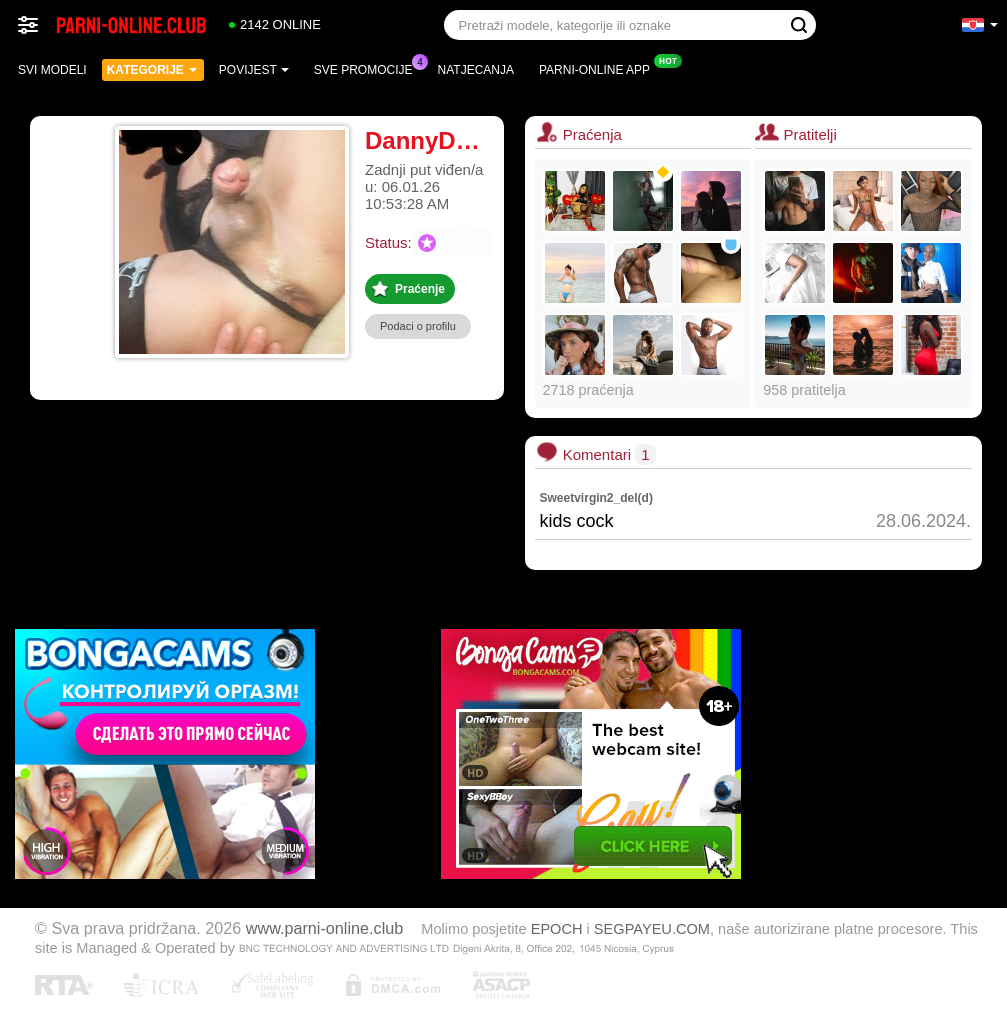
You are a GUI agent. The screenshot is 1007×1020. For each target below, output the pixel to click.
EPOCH (557, 929)
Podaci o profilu (418, 326)
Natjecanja (476, 70)
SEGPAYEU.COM (652, 929)
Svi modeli (52, 70)
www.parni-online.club (324, 928)
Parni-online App (599, 68)
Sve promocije (368, 68)
